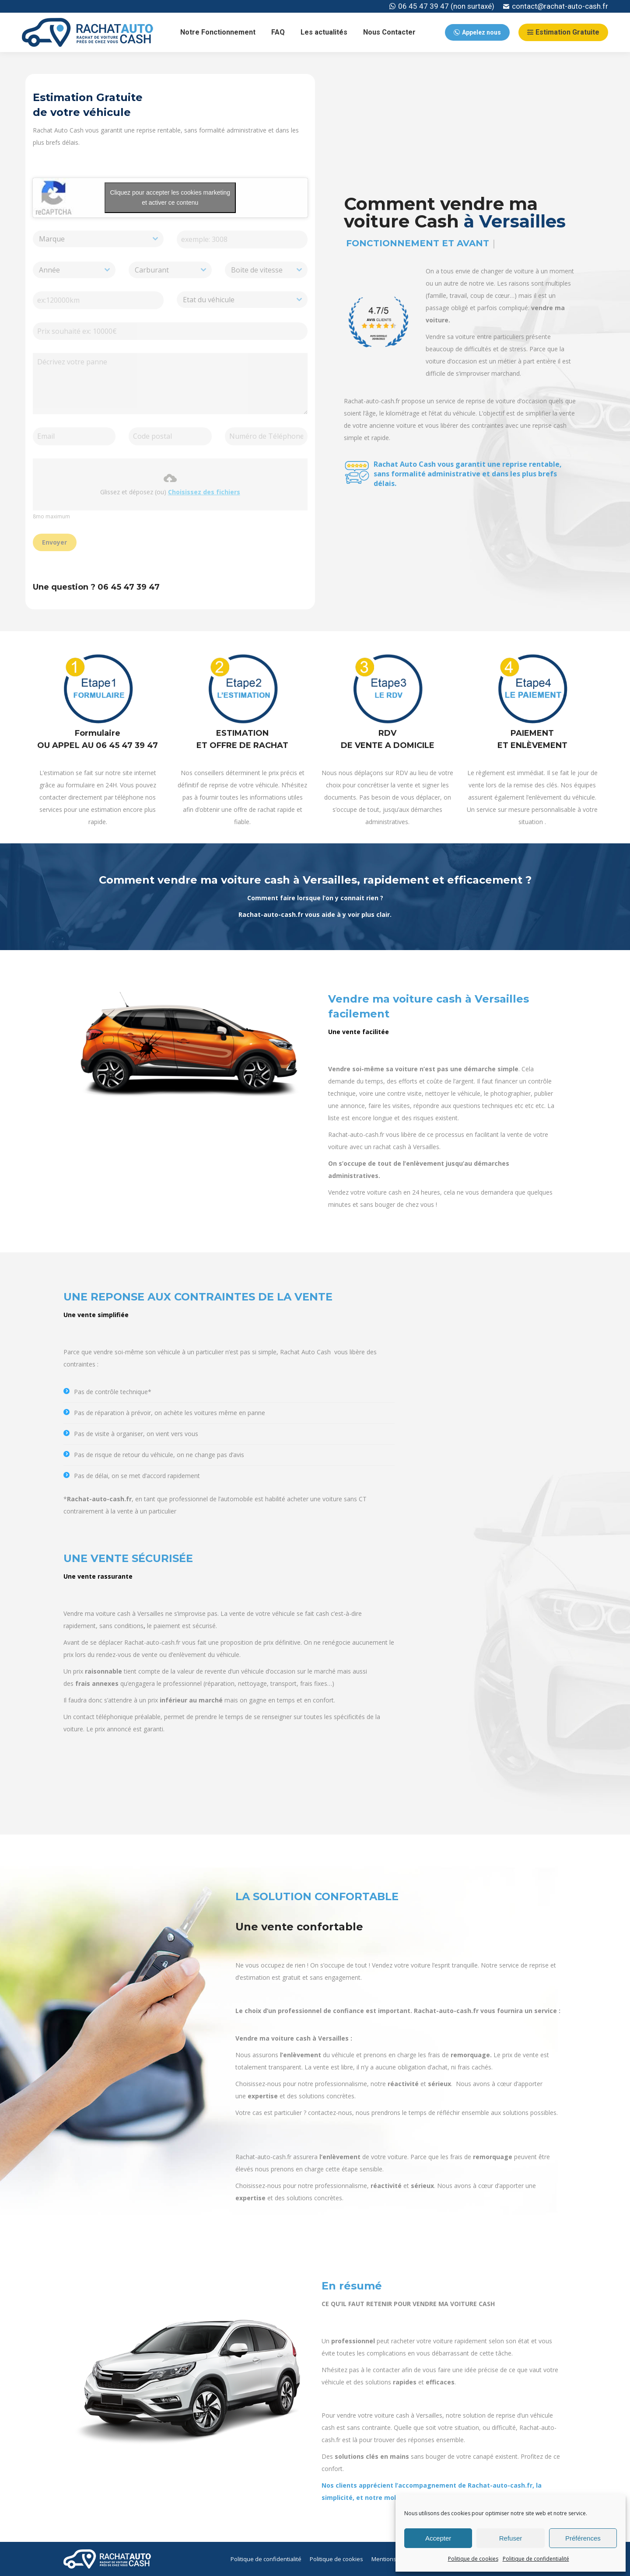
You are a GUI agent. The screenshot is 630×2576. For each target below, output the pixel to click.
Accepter (438, 2538)
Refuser (510, 2538)
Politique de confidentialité (536, 2558)
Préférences (583, 2538)
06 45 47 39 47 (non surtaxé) (441, 6)
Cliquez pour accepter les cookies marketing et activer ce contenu (170, 197)
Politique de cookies (473, 2558)
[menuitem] (217, 32)
